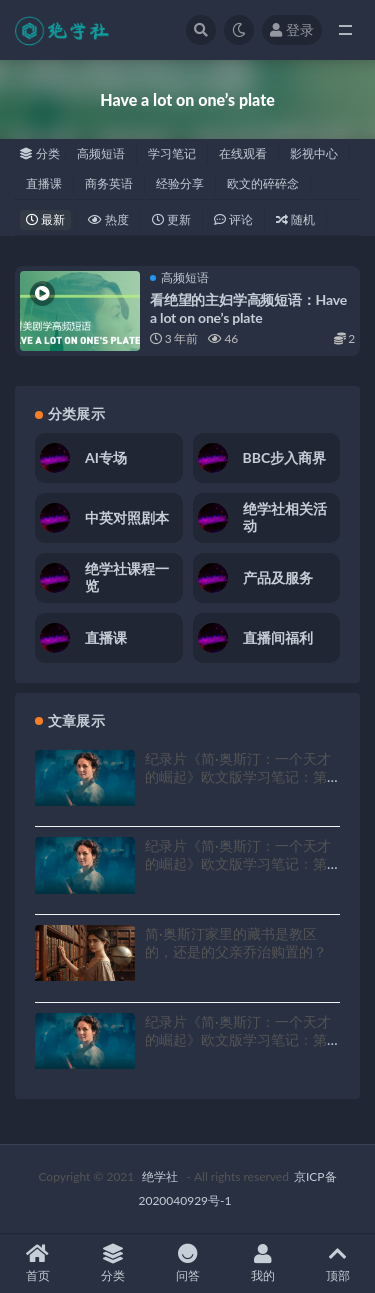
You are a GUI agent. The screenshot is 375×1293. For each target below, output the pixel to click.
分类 (112, 1263)
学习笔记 (172, 153)
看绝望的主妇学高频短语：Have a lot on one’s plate (248, 308)
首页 (37, 1263)
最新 (45, 219)
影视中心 (314, 153)
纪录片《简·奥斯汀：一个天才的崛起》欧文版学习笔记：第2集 (240, 863)
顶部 (337, 1263)
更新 (171, 219)
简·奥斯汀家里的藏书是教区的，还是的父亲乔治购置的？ (236, 942)
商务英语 (109, 183)
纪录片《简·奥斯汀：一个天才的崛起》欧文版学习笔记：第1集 (240, 1039)
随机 (295, 219)
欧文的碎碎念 (263, 183)
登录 (292, 29)
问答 (187, 1263)
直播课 (44, 183)
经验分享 (180, 183)
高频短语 (101, 153)
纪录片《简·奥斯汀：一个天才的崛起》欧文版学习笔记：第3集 (240, 776)
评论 (233, 219)
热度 (108, 219)
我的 (262, 1263)
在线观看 (243, 153)
